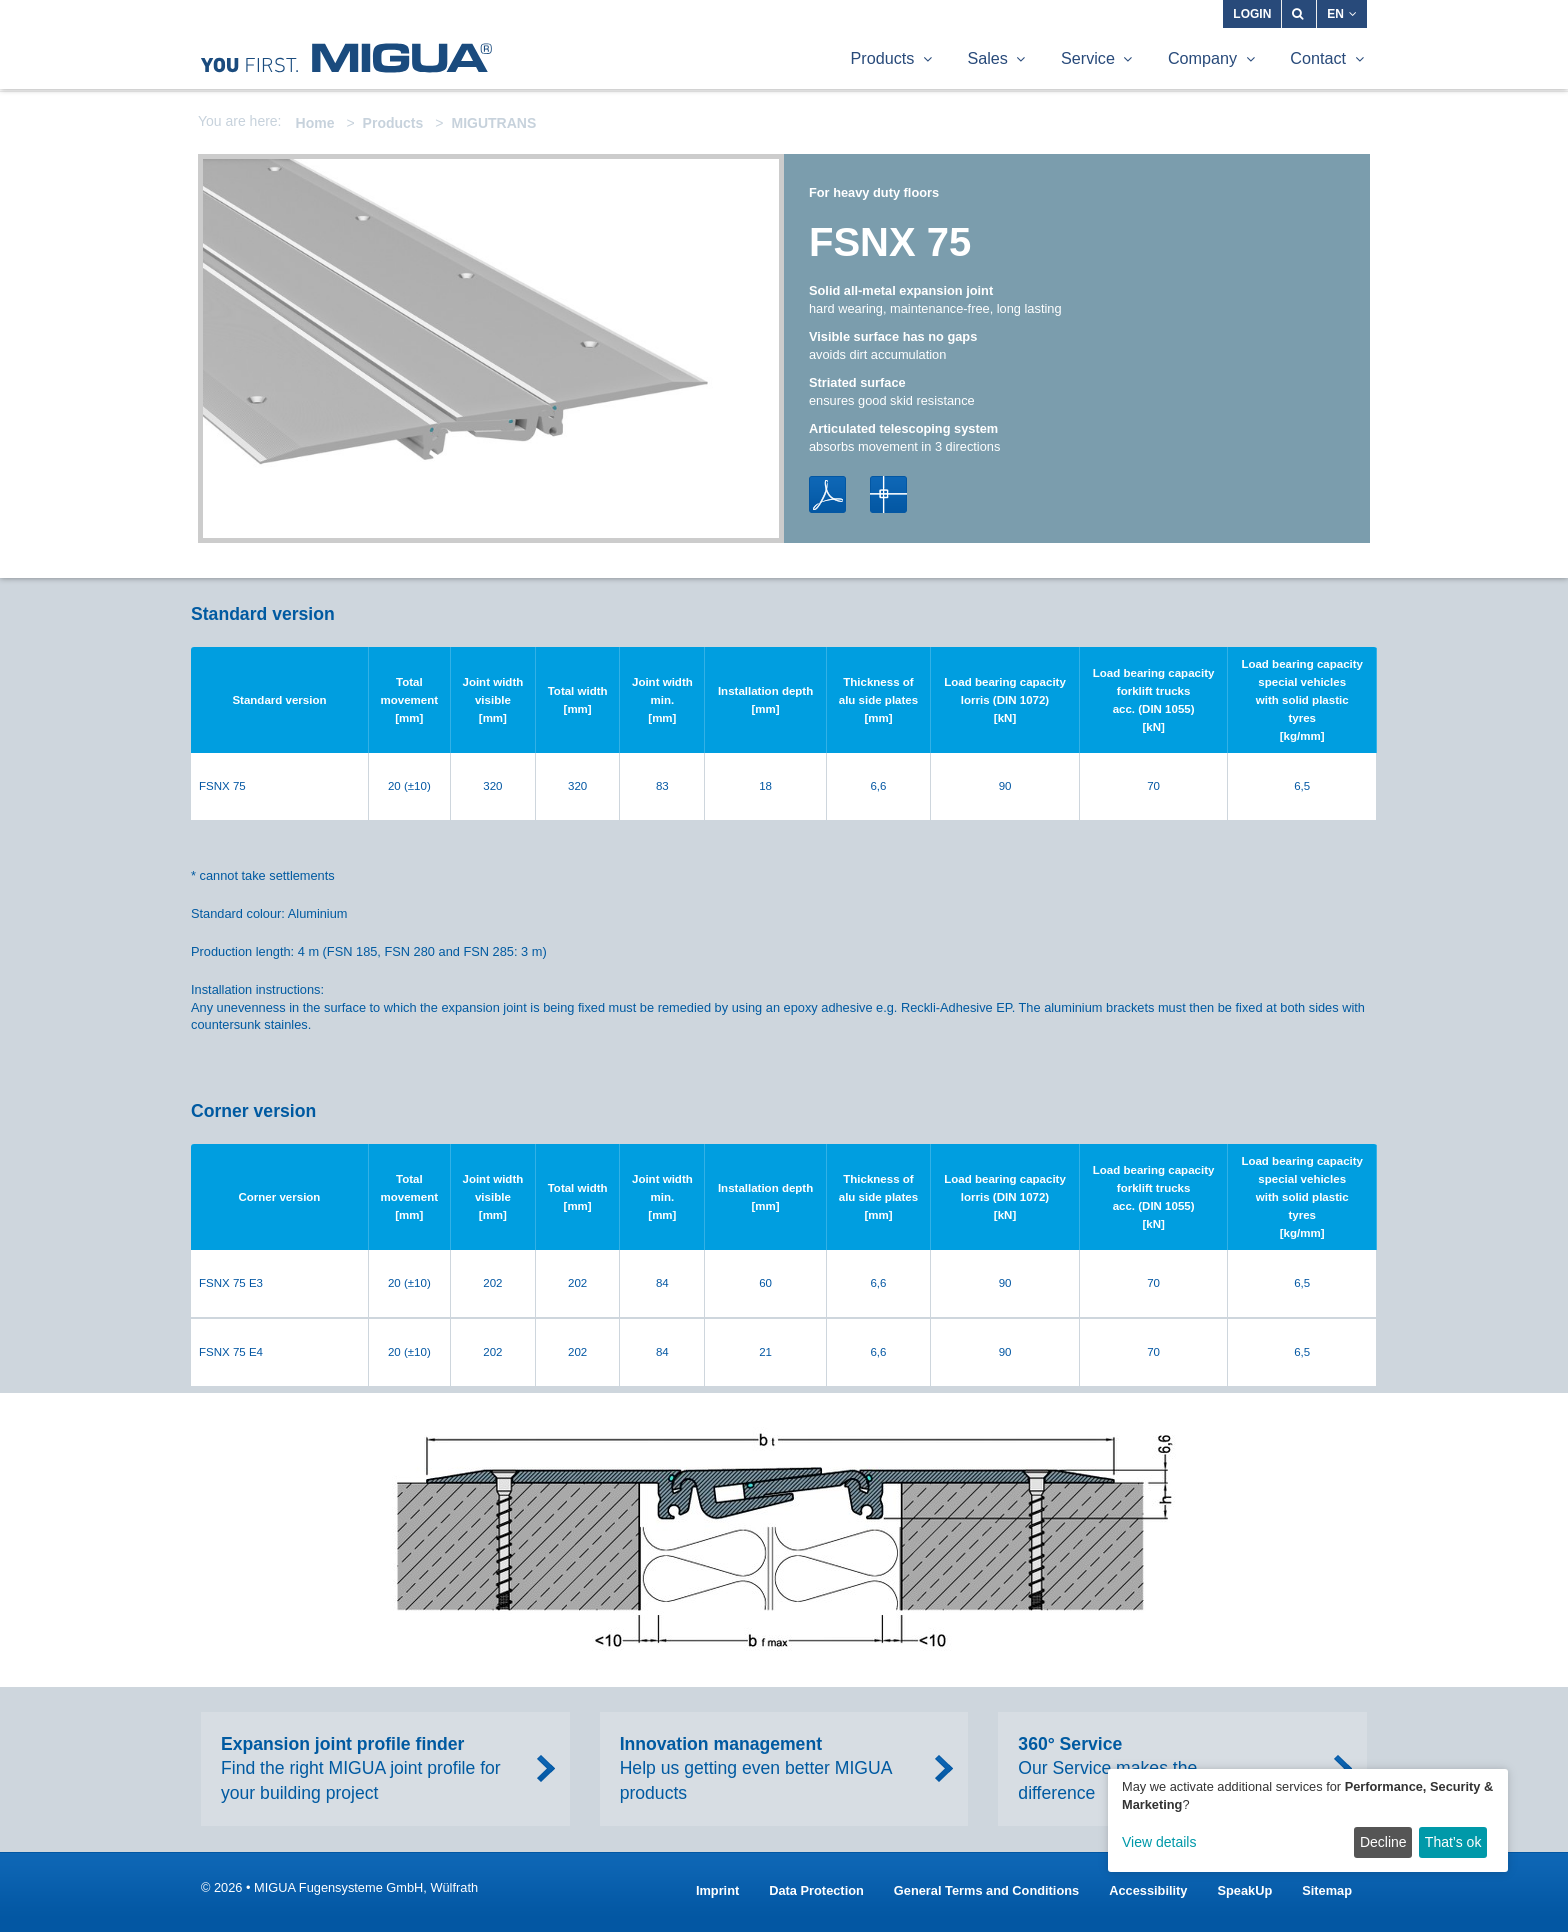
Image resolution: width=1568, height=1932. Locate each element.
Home (315, 123)
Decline (1383, 1842)
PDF (827, 494)
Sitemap (1327, 1890)
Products (393, 123)
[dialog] (1308, 1820)
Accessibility (1148, 1890)
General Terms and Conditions (986, 1890)
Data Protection (816, 1890)
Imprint (717, 1890)
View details (1159, 1842)
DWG (888, 494)
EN (1342, 14)
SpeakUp (1244, 1890)
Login (1252, 14)
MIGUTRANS (493, 123)
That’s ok (1453, 1842)
